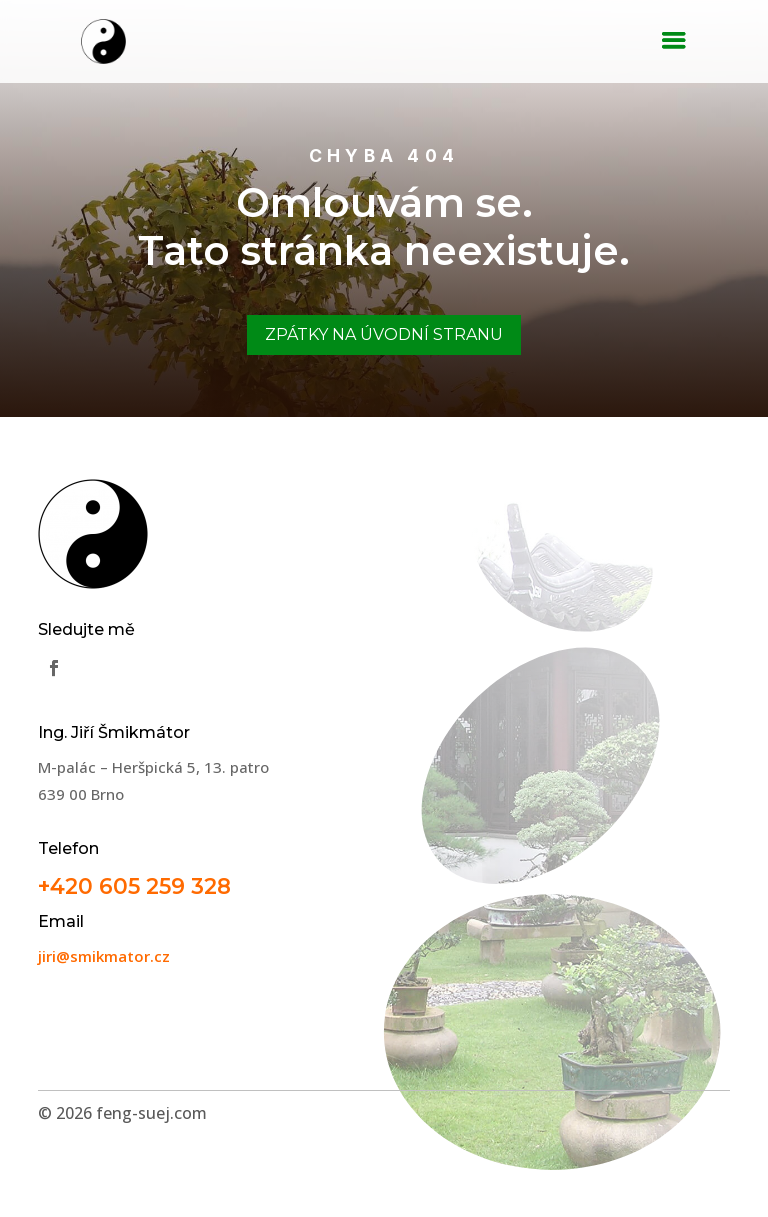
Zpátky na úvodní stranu (384, 334)
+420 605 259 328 (134, 886)
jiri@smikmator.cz (104, 956)
